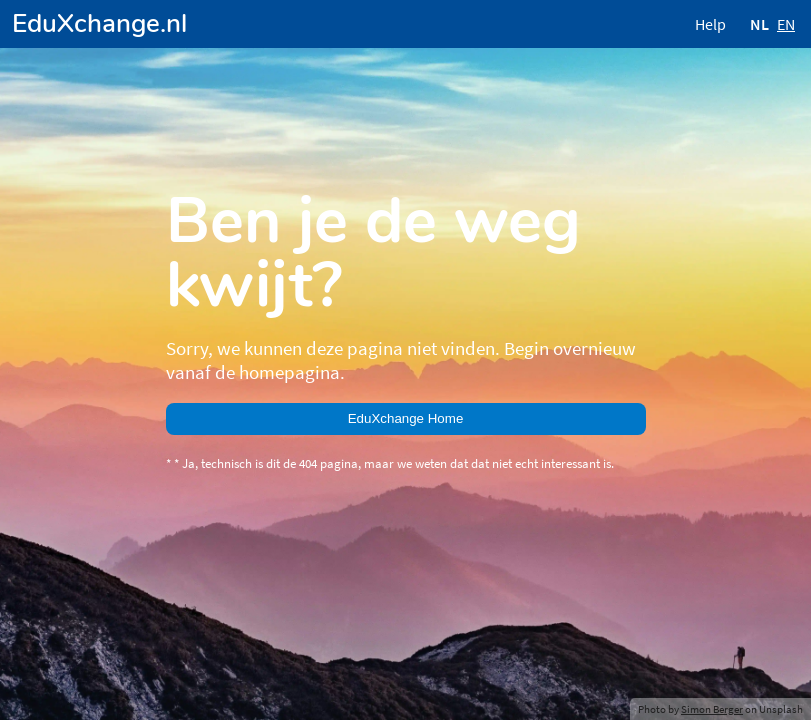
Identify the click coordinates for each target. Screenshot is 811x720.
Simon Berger (712, 709)
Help (710, 24)
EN (786, 24)
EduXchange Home (406, 418)
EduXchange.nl (99, 23)
